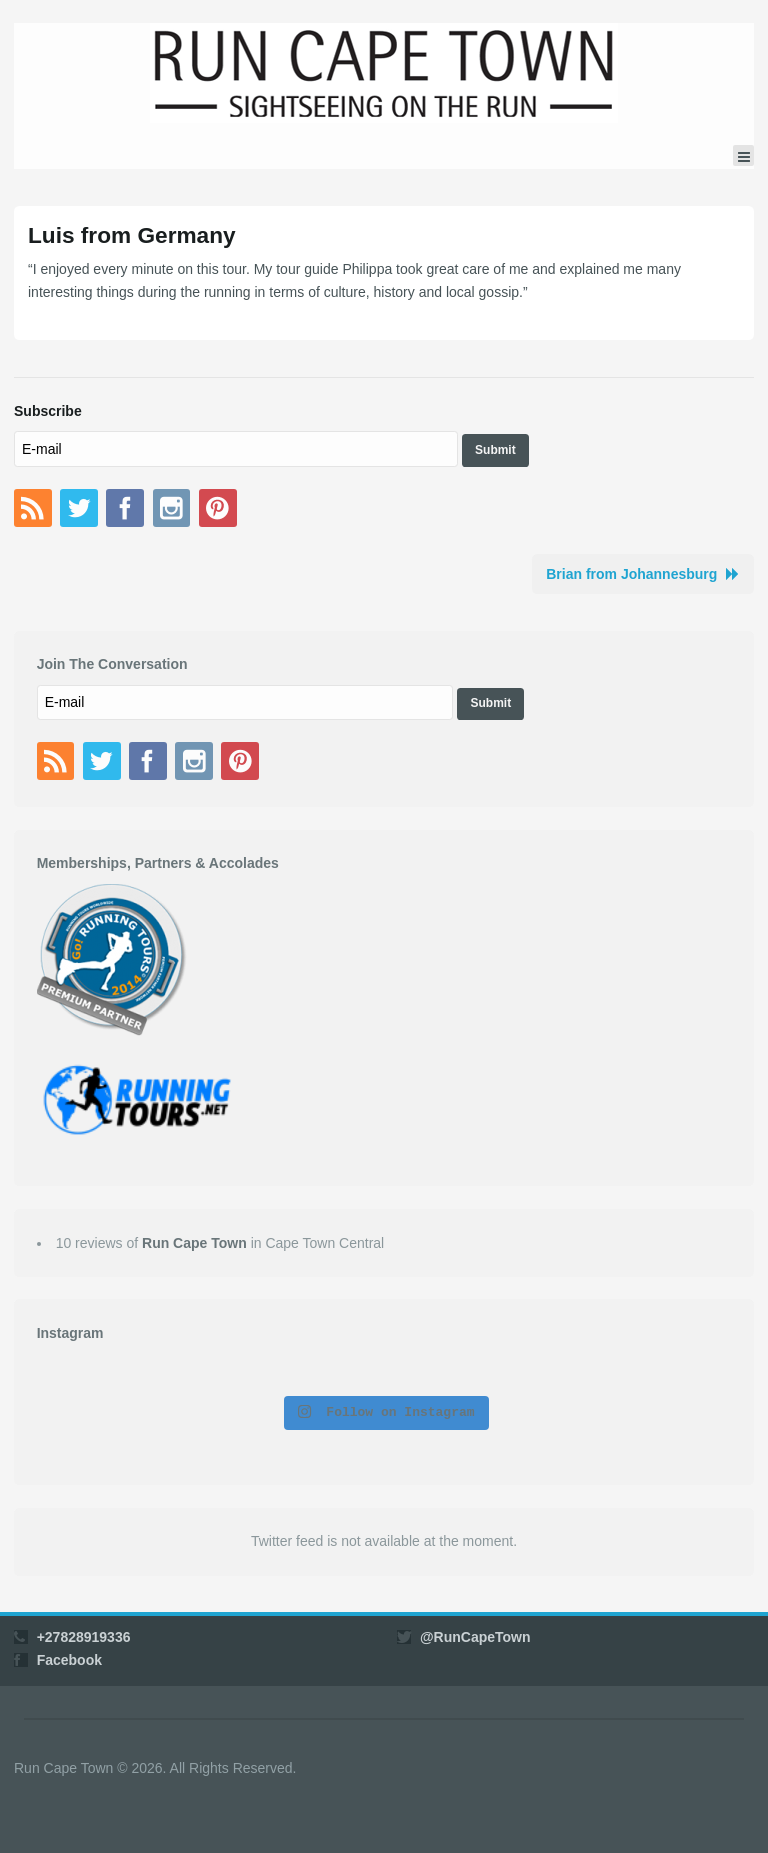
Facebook (69, 1660)
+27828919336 (84, 1637)
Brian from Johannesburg (631, 574)
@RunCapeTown (475, 1637)
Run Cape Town (194, 1243)
